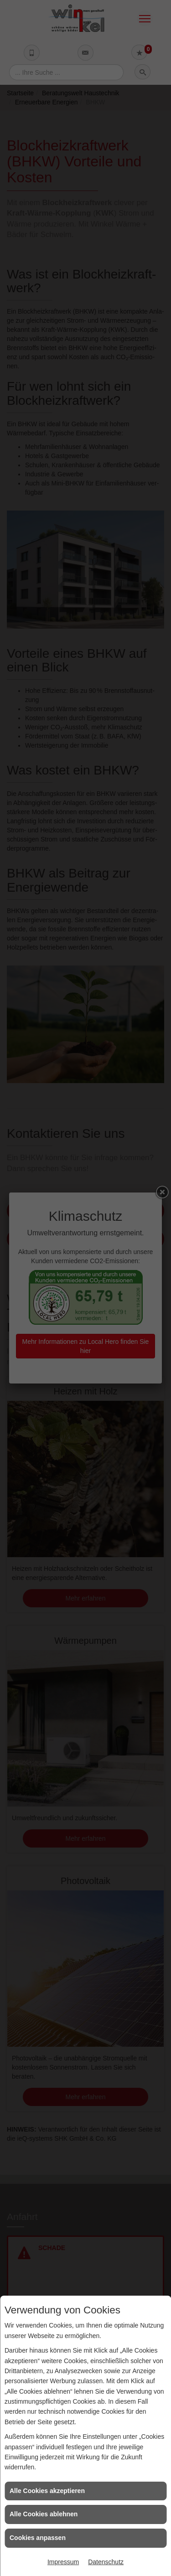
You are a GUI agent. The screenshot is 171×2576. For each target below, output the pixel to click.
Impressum (63, 2562)
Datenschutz (106, 2562)
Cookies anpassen (38, 2537)
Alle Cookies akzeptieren (47, 2490)
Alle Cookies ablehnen (44, 2514)
